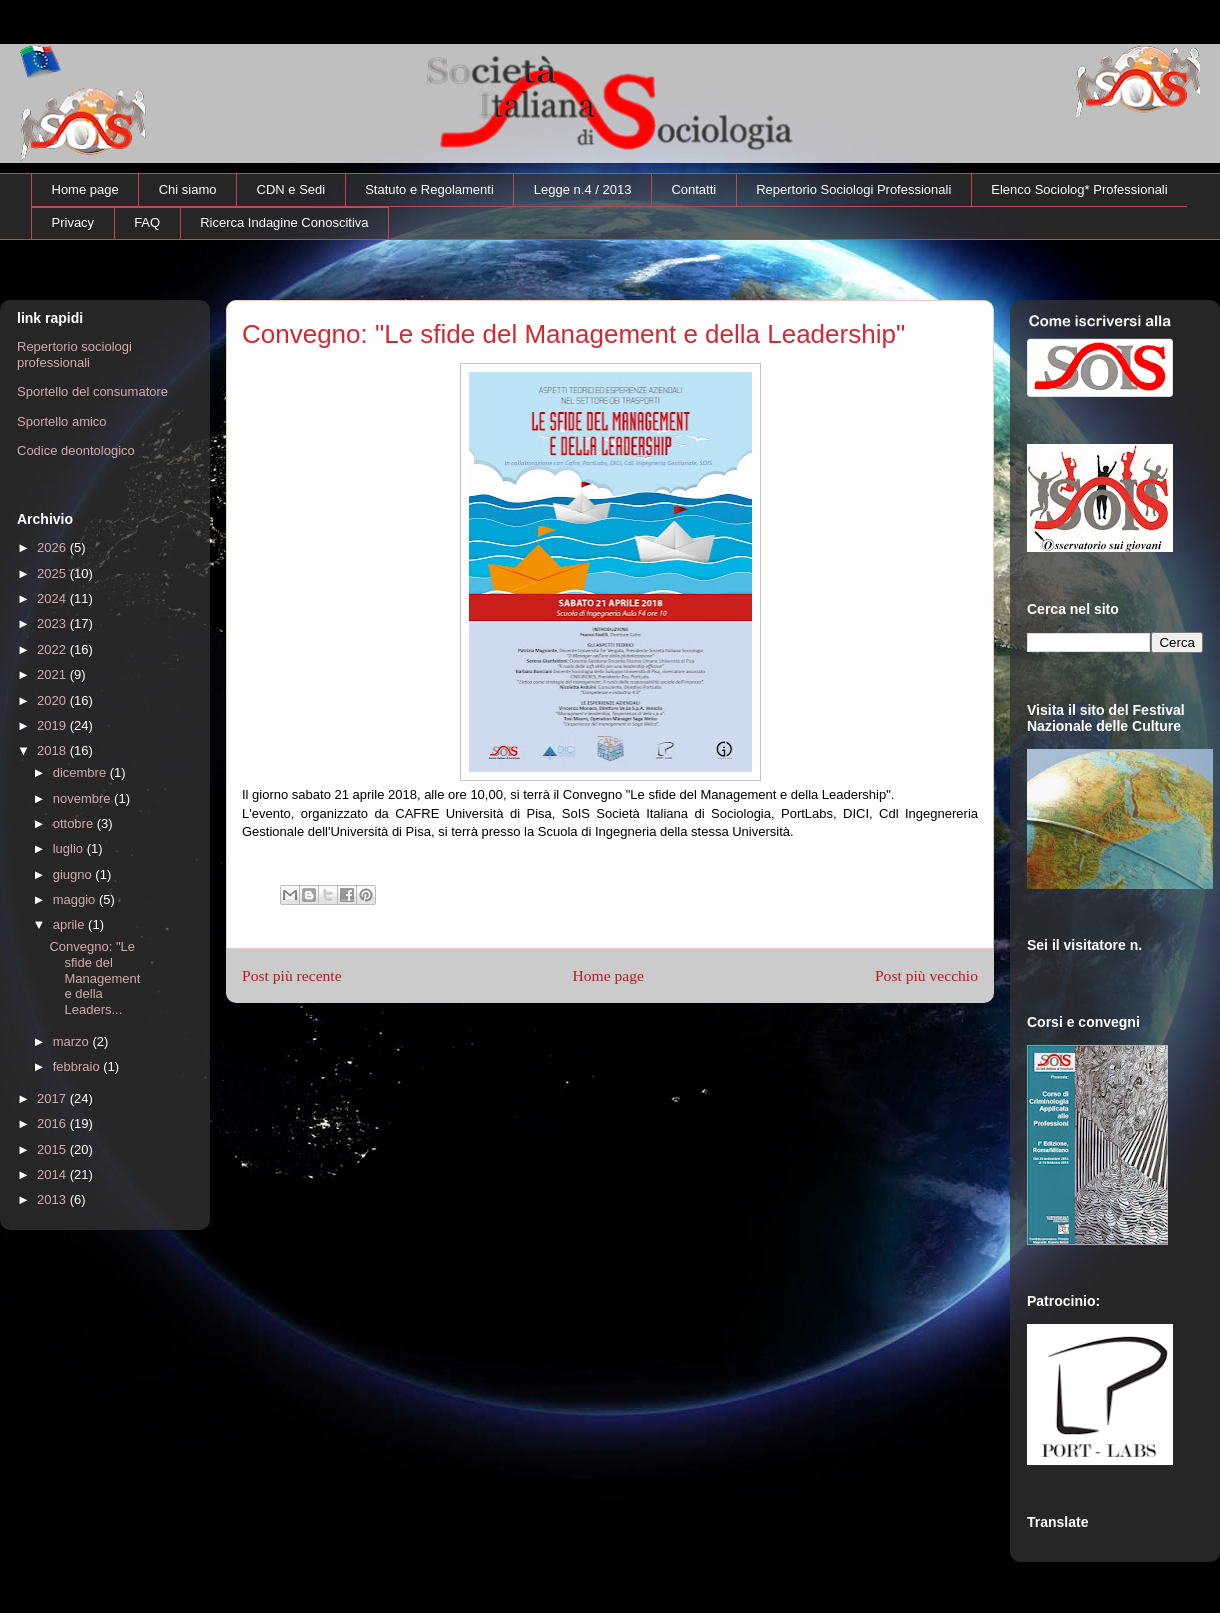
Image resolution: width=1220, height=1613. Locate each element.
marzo (73, 1041)
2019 (53, 725)
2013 (53, 1199)
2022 (53, 649)
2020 (53, 700)
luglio (70, 848)
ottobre (75, 823)
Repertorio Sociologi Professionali (853, 189)
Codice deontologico (76, 450)
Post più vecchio (926, 975)
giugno (74, 874)
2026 (53, 547)
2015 (53, 1149)
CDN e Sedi (291, 189)
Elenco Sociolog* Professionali (1079, 189)
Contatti (693, 189)
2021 (53, 674)
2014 (53, 1174)
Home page (85, 189)
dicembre (81, 772)
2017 (53, 1098)
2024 (53, 598)
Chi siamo (188, 189)
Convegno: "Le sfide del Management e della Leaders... (94, 977)
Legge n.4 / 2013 (583, 189)
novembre (83, 798)
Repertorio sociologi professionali (74, 354)
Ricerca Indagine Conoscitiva (284, 222)
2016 (53, 1123)
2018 (53, 750)
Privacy (73, 222)
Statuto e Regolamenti (429, 189)
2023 (53, 623)
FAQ (147, 222)
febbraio (78, 1066)
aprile (70, 924)
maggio (76, 899)
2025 (53, 573)
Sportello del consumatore (92, 391)
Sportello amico (62, 421)
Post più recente (292, 975)
